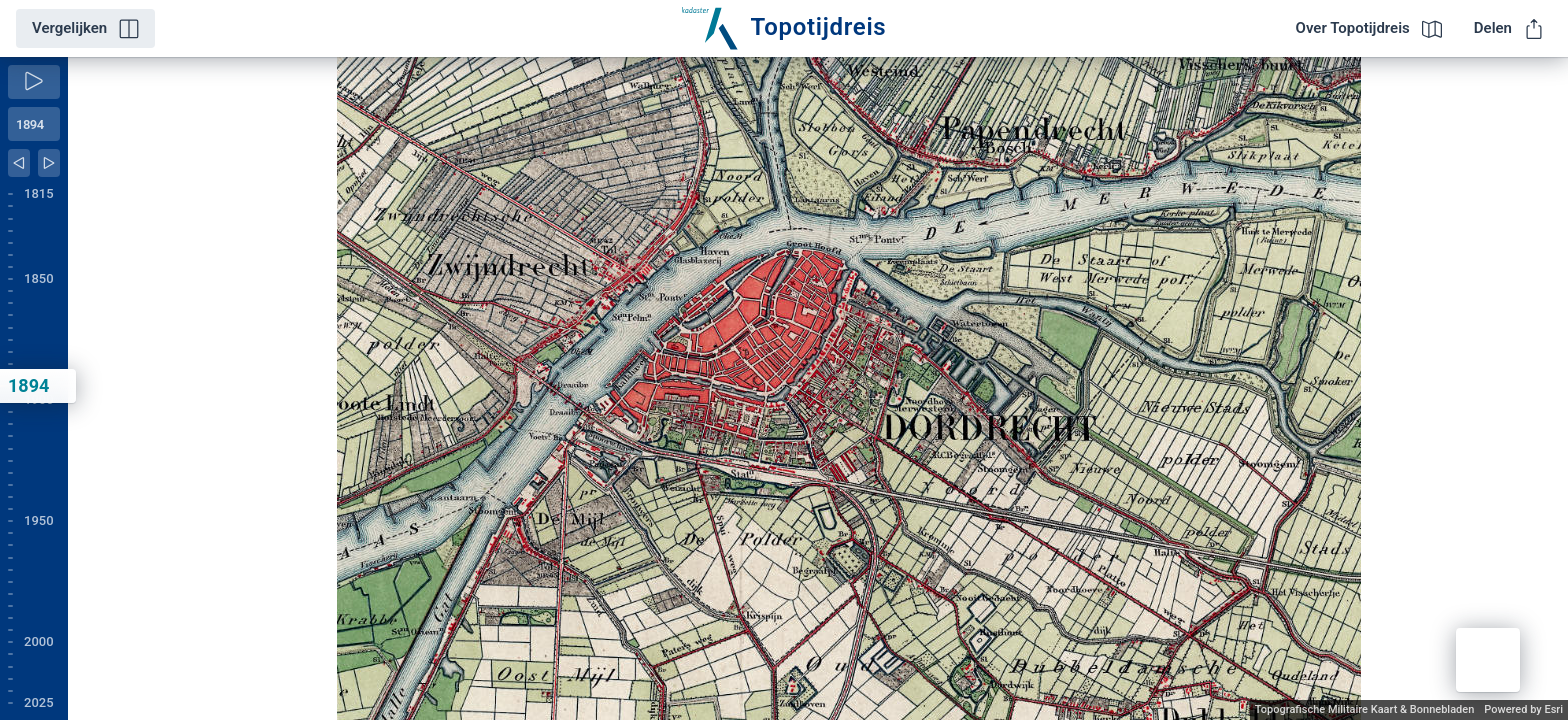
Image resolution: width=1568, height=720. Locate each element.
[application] (818, 388)
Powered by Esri (1523, 709)
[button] (1488, 660)
